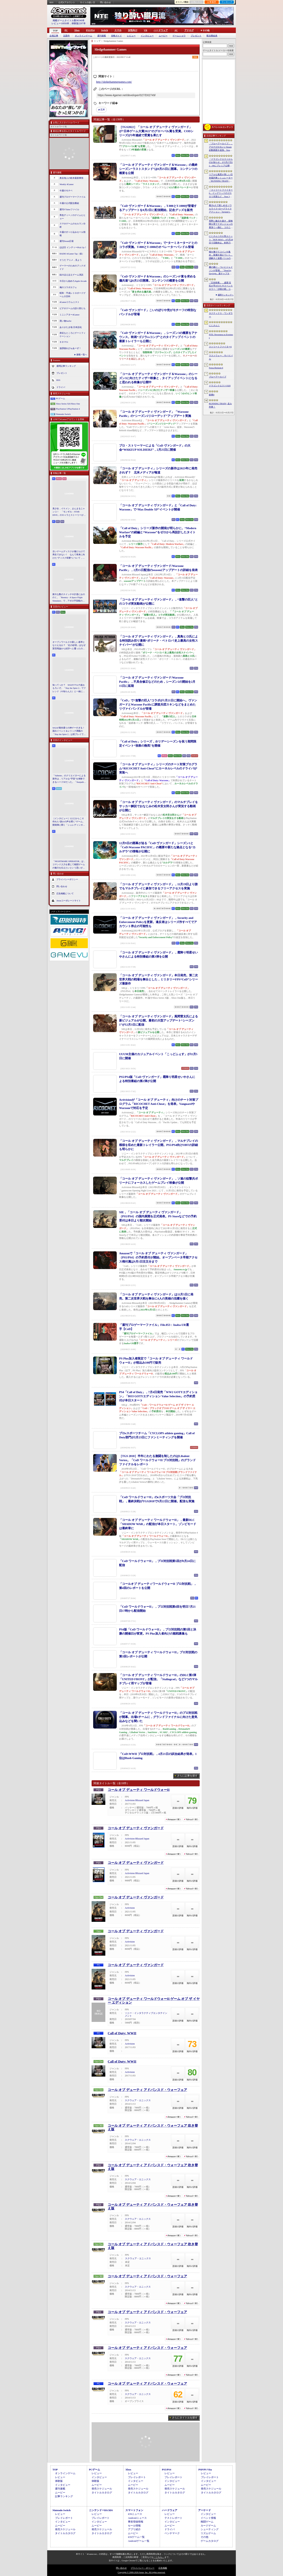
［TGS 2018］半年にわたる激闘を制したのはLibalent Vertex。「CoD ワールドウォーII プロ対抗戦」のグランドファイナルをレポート (157, 1460)
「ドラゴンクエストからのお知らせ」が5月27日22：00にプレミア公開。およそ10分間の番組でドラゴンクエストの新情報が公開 (221, 162)
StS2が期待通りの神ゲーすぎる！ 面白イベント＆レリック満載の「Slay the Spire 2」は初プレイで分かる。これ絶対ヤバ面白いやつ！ (69, 731)
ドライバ (60, 387)
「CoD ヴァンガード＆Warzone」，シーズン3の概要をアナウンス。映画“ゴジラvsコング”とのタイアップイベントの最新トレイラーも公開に (158, 337)
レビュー (131, 36)
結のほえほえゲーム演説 (71, 275)
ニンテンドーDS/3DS (101, 2510)
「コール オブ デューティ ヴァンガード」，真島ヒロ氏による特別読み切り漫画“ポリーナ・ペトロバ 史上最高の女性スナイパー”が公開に (158, 640)
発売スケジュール (102, 2488)
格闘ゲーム (207, 2521)
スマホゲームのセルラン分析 (72, 225)
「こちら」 (158, 2557)
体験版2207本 (79, 23)
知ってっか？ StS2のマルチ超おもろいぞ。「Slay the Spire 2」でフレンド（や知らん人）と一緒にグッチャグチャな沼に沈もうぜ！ (69, 688)
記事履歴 (211, 2)
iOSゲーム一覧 (136, 2536)
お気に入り (196, 2)
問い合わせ (105, 2)
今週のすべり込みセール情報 (72, 234)
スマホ (117, 30)
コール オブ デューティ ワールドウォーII (139, 1790)
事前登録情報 (135, 2521)
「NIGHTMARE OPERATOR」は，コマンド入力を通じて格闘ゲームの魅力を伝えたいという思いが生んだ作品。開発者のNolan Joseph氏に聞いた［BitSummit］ (69, 864)
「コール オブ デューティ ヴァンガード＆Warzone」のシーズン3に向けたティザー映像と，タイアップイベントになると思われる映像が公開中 (158, 378)
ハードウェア (161, 30)
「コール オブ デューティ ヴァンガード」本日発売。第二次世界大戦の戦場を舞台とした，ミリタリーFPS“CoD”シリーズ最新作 (158, 979)
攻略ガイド (116, 36)
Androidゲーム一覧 (138, 2540)
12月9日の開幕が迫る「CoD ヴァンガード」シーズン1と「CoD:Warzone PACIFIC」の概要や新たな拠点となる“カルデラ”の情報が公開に (157, 847)
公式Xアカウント (66, 2)
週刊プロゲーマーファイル (72, 197)
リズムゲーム (208, 2533)
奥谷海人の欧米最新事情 (71, 178)
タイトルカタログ (102, 2492)
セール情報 (134, 2525)
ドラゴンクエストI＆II (220, 385)
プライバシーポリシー (67, 879)
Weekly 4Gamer (67, 184)
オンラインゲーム (83, 36)
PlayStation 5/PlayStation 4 (68, 409)
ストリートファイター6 (220, 346)
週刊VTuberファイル (69, 209)
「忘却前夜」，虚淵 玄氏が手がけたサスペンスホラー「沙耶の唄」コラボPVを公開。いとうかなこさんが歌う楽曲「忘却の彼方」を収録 (221, 286)
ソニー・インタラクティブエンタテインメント (146, 2014)
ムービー (163, 36)
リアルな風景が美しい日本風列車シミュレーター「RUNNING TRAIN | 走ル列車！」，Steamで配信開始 (221, 178)
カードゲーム (208, 2525)
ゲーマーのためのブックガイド (72, 267)
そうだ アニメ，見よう (71, 260)
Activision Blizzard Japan (137, 1800)
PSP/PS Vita (205, 2469)
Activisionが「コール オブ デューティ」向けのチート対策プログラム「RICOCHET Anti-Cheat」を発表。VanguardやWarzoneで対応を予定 (158, 1104)
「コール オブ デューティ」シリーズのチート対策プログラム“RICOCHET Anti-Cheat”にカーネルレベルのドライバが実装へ (158, 768)
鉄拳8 (211, 394)
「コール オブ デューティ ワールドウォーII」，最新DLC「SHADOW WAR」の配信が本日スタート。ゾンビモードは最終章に (157, 1524)
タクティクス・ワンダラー (221, 315)
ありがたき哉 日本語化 (71, 327)
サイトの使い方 (87, 2)
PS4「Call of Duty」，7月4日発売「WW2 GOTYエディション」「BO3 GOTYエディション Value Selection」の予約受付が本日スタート (158, 1396)
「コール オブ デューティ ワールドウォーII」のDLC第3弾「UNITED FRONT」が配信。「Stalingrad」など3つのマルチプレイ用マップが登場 (158, 1679)
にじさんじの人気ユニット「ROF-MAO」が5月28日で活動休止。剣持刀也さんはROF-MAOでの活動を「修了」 (221, 239)
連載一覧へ (81, 354)
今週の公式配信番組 (69, 203)
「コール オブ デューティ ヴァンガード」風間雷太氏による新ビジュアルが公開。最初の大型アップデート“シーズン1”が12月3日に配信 (158, 1020)
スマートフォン (134, 2510)
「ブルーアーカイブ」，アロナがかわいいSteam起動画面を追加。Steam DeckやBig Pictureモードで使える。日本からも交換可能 (221, 147)
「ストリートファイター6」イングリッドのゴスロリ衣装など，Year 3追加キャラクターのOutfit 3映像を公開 (221, 193)
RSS (51, 2)
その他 (204, 2536)
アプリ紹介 (134, 2529)
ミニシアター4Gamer (69, 314)
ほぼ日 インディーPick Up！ (73, 247)
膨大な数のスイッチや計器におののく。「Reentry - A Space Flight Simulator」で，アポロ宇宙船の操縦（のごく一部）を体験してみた (68, 597)
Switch (104, 30)
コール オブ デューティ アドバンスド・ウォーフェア (147, 2090)
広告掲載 (162, 2568)
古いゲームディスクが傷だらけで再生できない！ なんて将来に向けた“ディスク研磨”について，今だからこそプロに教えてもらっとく (68, 555)
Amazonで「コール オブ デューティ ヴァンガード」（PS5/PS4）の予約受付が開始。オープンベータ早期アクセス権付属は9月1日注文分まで (158, 1257)
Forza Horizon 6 (216, 368)
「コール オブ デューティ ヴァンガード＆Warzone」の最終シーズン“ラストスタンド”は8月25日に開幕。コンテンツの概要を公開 (158, 169)
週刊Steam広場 (67, 241)
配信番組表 (212, 36)
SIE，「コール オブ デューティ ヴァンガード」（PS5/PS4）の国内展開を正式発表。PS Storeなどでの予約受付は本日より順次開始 (158, 1216)
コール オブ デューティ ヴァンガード (136, 1828)
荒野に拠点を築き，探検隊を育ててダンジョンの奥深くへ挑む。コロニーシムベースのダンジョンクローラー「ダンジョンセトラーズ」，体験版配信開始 (221, 224)
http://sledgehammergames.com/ (114, 81)
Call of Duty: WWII (122, 2033)
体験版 (59, 2480)
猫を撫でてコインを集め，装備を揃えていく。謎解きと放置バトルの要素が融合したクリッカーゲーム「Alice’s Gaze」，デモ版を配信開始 (221, 255)
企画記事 (54, 36)
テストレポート (173, 2517)
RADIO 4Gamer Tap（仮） (72, 253)
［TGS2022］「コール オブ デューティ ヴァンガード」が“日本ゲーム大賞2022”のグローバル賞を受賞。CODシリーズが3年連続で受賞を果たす (156, 131)
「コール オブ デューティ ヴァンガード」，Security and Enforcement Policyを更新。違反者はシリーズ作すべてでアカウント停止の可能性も (158, 922)
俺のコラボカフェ (68, 287)
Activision (130, 1907)
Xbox (76, 30)
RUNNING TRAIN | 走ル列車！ (220, 405)
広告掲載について (65, 893)
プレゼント (196, 36)
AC (176, 30)
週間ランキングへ (225, 295)
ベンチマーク (172, 2533)
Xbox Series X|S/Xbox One (68, 403)
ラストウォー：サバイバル (221, 357)
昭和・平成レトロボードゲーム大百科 (72, 294)
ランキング (226, 2)
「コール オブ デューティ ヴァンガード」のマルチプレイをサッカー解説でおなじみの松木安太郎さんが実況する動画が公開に (158, 806)
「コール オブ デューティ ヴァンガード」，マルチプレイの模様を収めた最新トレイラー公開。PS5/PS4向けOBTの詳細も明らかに (158, 1145)
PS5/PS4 (90, 30)
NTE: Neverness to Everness (221, 336)
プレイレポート (137, 2477)
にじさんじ (214, 325)
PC (66, 30)
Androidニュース (137, 2517)
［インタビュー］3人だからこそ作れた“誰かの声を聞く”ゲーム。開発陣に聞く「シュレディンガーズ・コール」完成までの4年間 (68, 822)
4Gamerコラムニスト (69, 302)
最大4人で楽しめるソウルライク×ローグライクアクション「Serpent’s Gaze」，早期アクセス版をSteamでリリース (221, 209)
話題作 (66, 36)
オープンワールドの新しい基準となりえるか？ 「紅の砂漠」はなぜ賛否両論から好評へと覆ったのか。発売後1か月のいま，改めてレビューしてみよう (68, 645)
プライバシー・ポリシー (142, 2568)
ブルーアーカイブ (217, 377)
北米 (102, 109)
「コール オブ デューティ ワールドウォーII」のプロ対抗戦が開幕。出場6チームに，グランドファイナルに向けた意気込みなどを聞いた (158, 1717)
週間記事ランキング (66, 366)
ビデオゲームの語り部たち (72, 308)
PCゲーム (60, 398)
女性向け (132, 30)
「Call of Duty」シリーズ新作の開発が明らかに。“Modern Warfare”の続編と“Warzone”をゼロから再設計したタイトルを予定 (157, 532)
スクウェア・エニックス (138, 2100)
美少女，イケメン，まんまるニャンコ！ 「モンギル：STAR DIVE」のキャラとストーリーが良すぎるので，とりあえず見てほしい (69, 512)
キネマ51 (64, 342)
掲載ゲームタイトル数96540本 (69, 20)
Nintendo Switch (63, 414)
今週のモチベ (66, 190)
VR (145, 30)
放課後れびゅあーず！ (70, 348)
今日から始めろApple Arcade (73, 281)
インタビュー (147, 36)
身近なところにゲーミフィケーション (72, 334)
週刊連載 (101, 36)
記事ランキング (64, 2496)
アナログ (189, 30)
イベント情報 (208, 2517)
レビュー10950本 (60, 23)
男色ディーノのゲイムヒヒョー (72, 217)
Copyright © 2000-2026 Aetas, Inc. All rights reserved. (141, 2572)
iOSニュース (135, 2513)
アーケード (204, 2510)
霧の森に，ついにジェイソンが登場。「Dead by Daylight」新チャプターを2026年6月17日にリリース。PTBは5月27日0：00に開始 (221, 270)
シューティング (210, 2529)
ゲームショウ (179, 36)
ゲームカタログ (210, 2540)
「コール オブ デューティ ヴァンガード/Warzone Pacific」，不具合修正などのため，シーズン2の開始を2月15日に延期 (157, 681)
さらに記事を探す (187, 1775)
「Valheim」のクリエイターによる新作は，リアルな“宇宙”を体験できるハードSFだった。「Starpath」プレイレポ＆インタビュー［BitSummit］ (69, 779)
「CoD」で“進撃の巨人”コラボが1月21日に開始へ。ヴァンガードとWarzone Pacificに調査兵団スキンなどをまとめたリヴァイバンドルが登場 (158, 704)
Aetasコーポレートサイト (68, 900)
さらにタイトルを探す (185, 2417)
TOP (55, 30)
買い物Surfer (66, 321)
